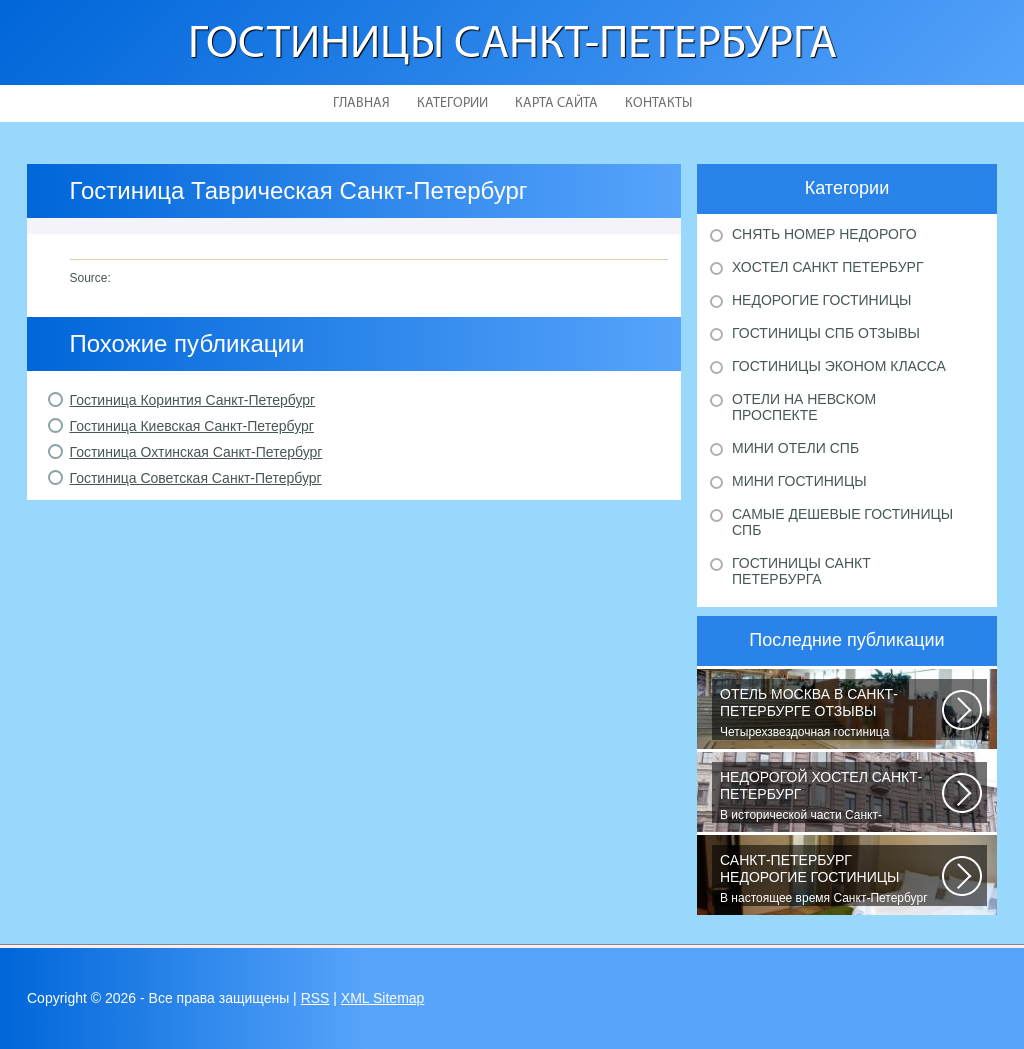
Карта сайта (556, 103)
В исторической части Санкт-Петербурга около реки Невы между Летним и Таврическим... (831, 796)
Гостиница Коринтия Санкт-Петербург (193, 400)
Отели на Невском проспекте (804, 407)
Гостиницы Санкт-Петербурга (512, 45)
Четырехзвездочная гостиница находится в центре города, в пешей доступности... (831, 713)
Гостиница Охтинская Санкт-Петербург (196, 452)
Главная (361, 103)
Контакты (658, 103)
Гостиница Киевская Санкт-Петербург (192, 426)
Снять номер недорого (824, 234)
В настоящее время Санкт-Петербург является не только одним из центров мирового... (831, 879)
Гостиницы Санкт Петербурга (801, 571)
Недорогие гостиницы (821, 300)
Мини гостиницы (799, 481)
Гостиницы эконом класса (839, 366)
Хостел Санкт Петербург (828, 267)
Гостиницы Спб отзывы (826, 333)
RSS (315, 998)
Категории (452, 103)
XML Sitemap (383, 998)
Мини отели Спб (795, 448)
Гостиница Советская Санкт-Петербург (196, 478)
